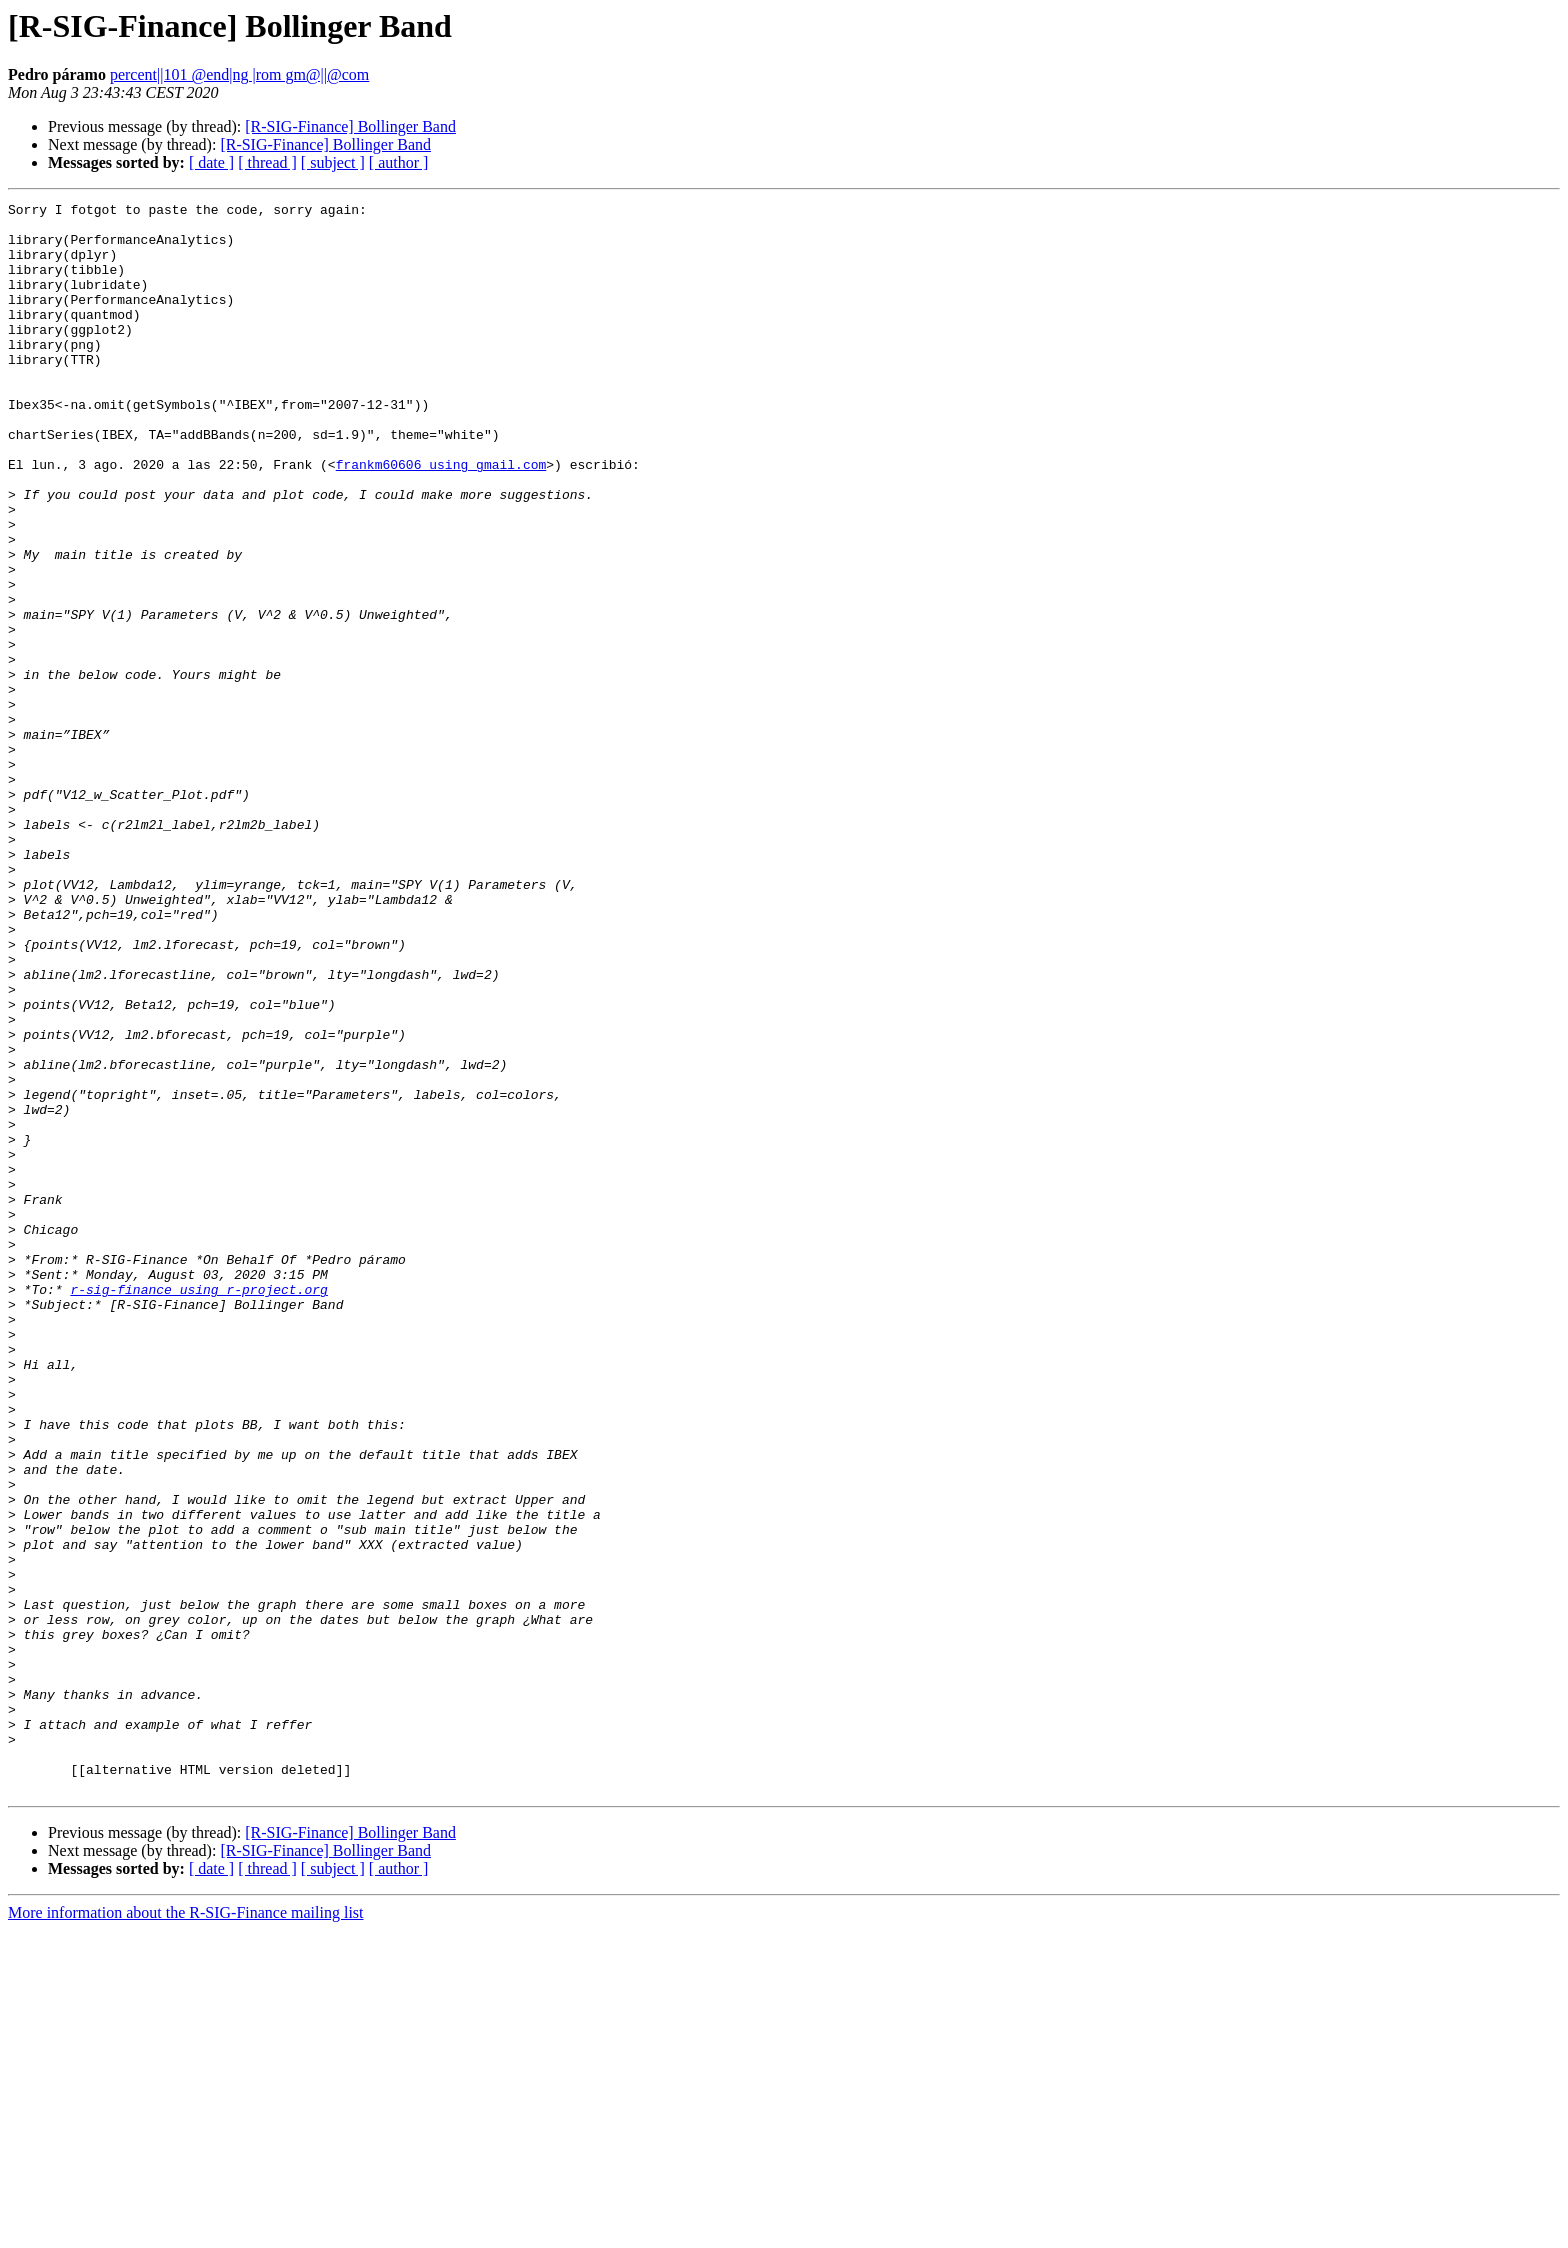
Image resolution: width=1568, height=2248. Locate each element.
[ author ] (399, 162)
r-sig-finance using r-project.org (198, 1508)
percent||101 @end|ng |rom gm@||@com (239, 74)
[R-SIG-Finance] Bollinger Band (350, 126)
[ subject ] (333, 162)
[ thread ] (267, 162)
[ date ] (211, 162)
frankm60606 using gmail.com (441, 518)
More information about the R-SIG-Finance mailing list (186, 2230)
